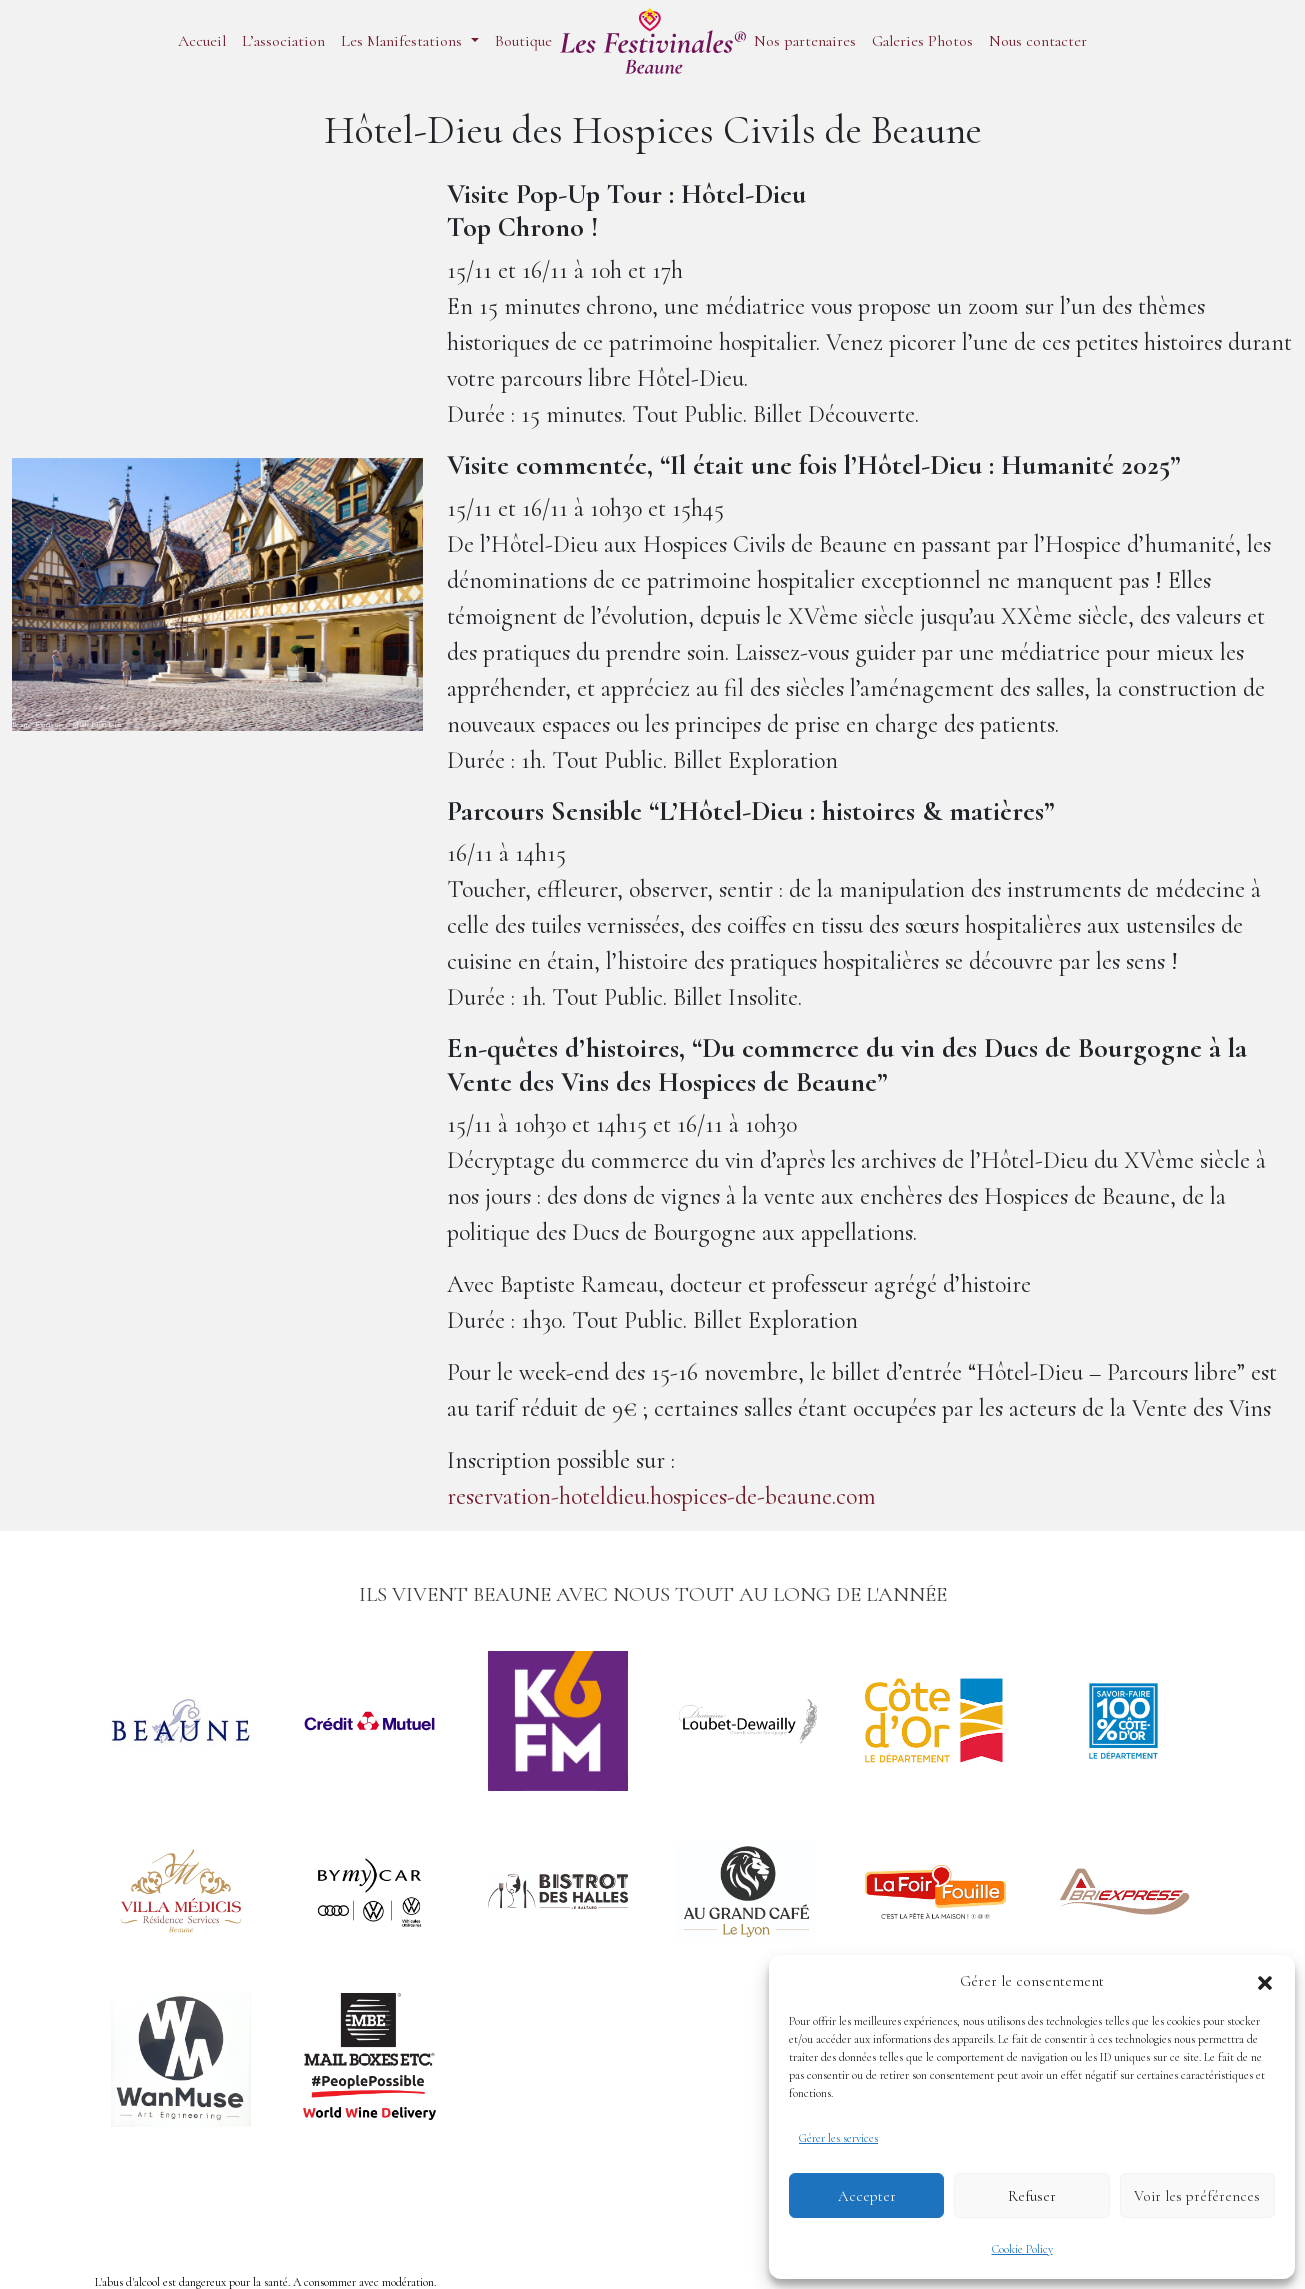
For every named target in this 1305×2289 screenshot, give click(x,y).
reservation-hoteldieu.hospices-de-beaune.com (661, 1496)
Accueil (202, 41)
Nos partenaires (805, 41)
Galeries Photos (922, 41)
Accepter (867, 2196)
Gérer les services (838, 2138)
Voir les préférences (1197, 2196)
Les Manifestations (403, 41)
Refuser (1032, 2196)
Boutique (523, 41)
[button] (1265, 1981)
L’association (283, 41)
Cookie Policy (1022, 2249)
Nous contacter (1038, 41)
